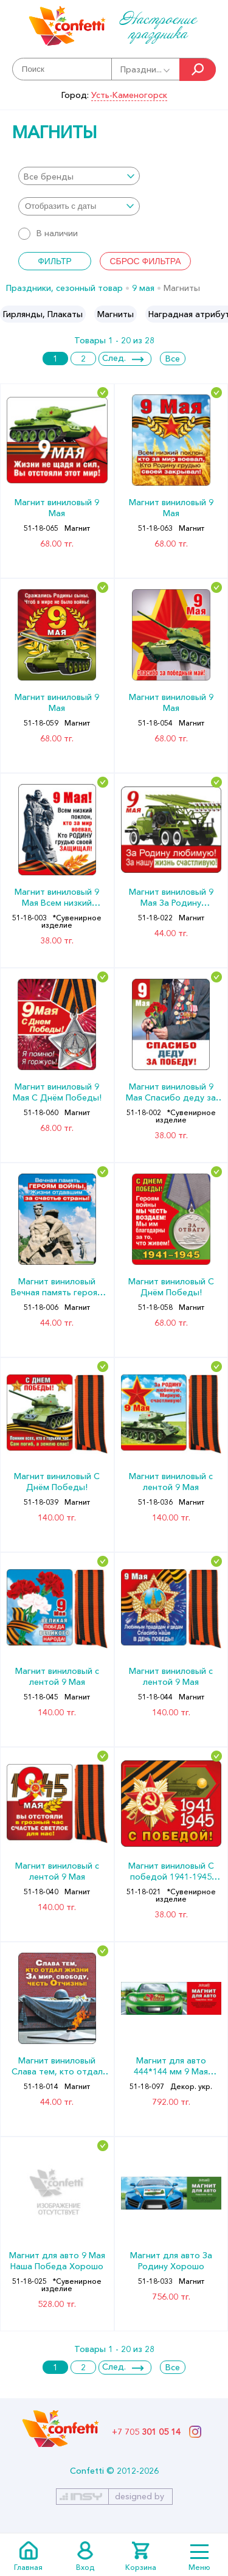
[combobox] (79, 176)
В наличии (48, 233)
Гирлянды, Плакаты (43, 314)
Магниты (115, 314)
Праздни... (145, 69)
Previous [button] (10, 314)
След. (114, 357)
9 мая (143, 287)
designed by (139, 2496)
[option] (43, 314)
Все (172, 358)
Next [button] (218, 314)
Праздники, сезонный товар (64, 287)
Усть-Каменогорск (129, 94)
